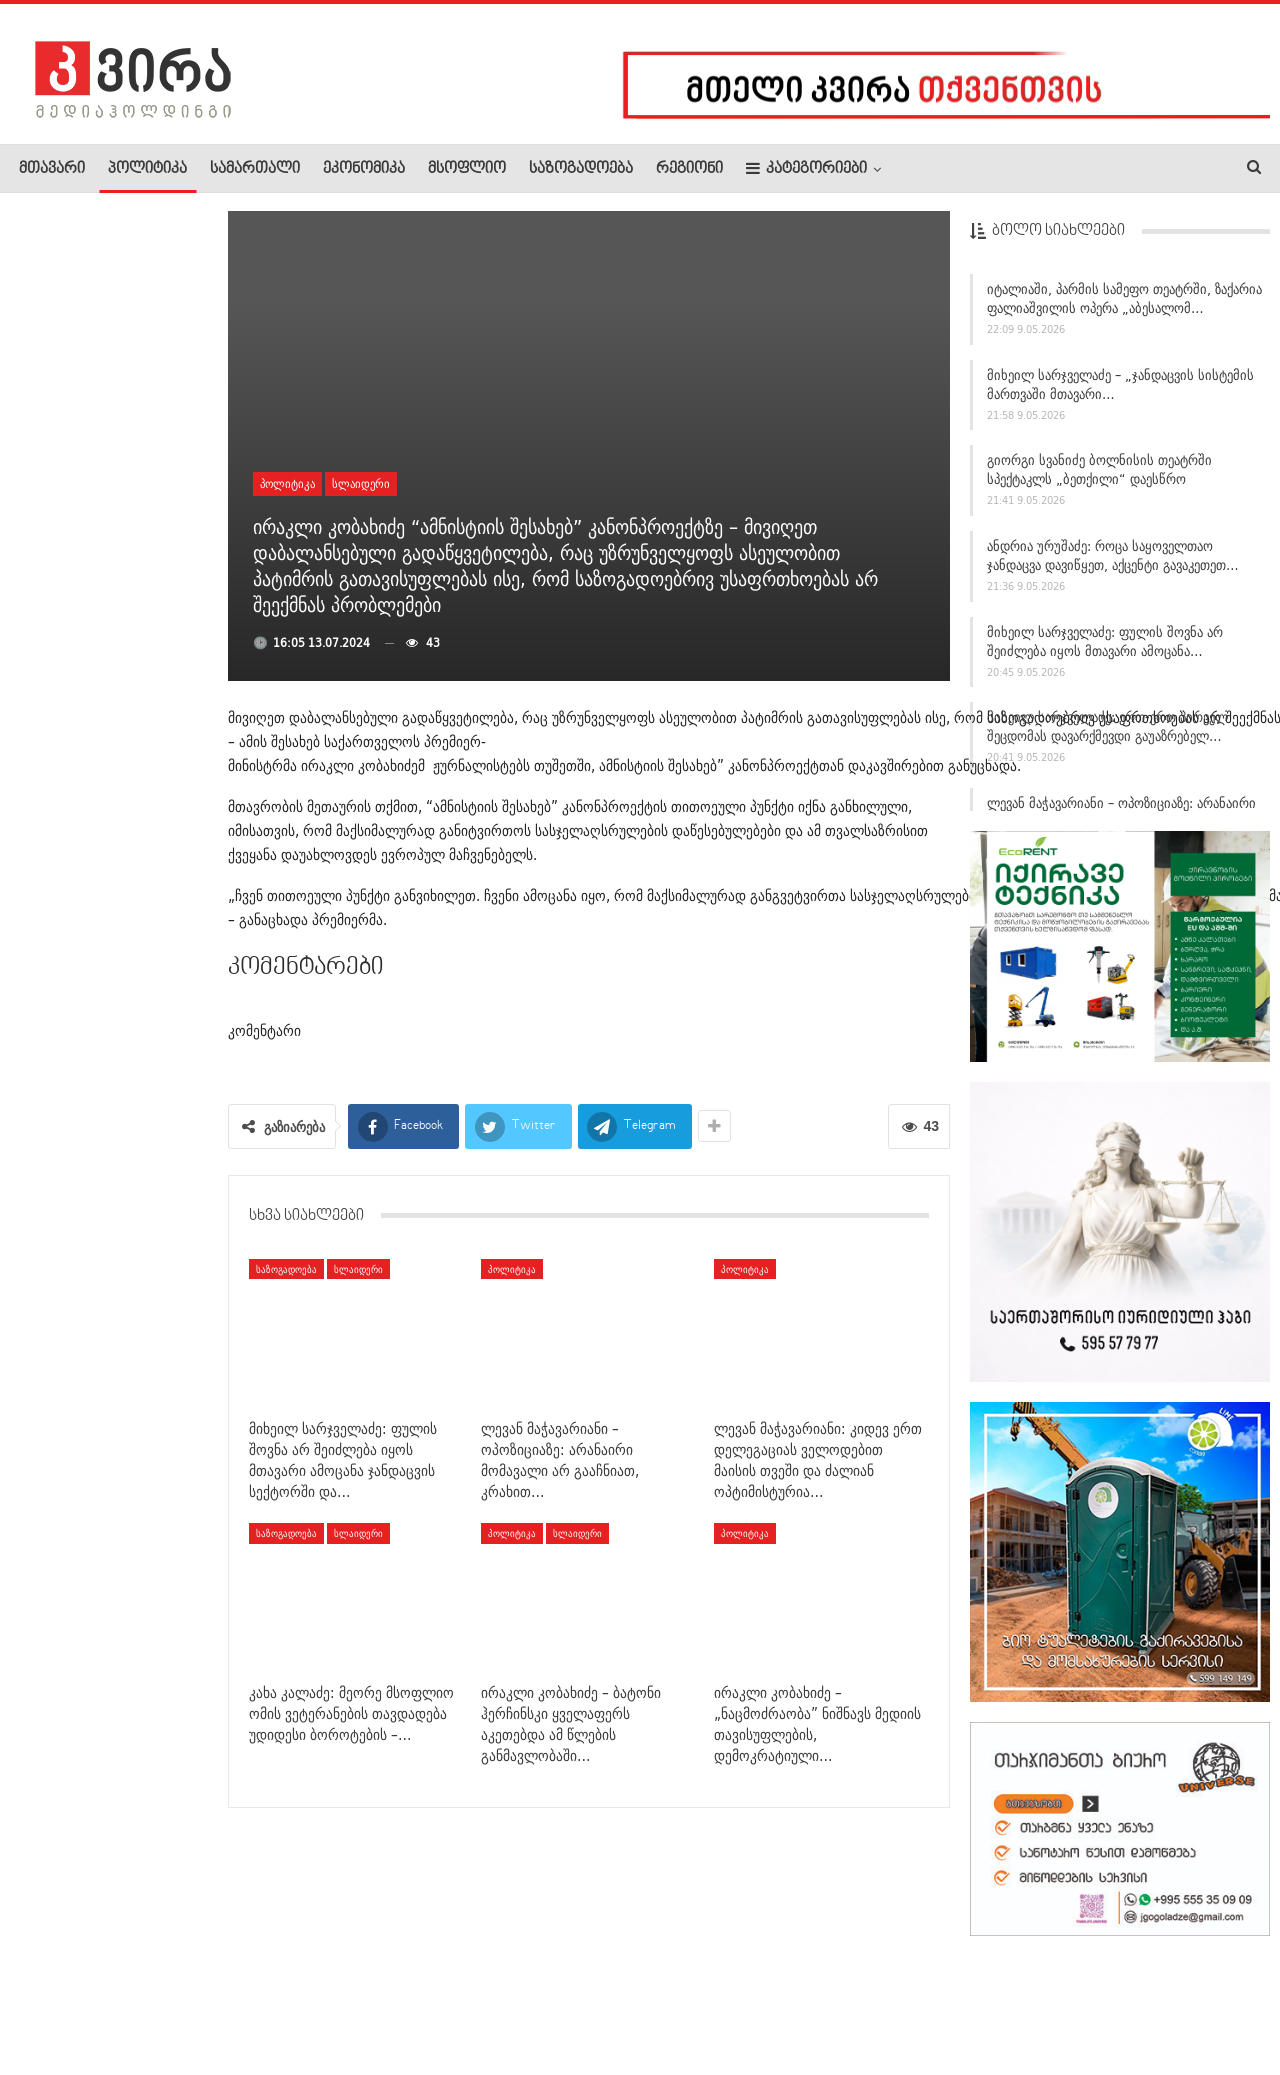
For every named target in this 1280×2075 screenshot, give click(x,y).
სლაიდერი (361, 483)
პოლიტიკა (147, 169)
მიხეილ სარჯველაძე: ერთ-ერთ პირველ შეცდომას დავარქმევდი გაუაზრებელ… (1107, 732)
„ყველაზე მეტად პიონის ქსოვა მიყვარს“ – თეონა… (158, 563)
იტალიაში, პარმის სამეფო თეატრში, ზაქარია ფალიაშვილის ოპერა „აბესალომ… (1124, 303)
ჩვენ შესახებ (53, 1999)
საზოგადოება (581, 169)
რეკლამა (147, 1999)
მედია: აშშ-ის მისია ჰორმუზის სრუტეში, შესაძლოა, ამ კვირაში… (108, 1515)
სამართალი (255, 169)
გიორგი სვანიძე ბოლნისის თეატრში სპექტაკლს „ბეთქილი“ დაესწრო (1099, 475)
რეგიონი (689, 169)
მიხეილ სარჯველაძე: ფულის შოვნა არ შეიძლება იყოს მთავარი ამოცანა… (1105, 646)
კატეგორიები (806, 168)
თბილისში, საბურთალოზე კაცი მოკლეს (153, 435)
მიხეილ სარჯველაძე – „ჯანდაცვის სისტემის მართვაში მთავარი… (1120, 389)
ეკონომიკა (364, 169)
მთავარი (52, 169)
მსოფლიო (467, 169)
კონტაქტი (230, 1999)
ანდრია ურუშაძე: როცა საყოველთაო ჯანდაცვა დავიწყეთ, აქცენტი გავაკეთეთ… (1113, 560)
